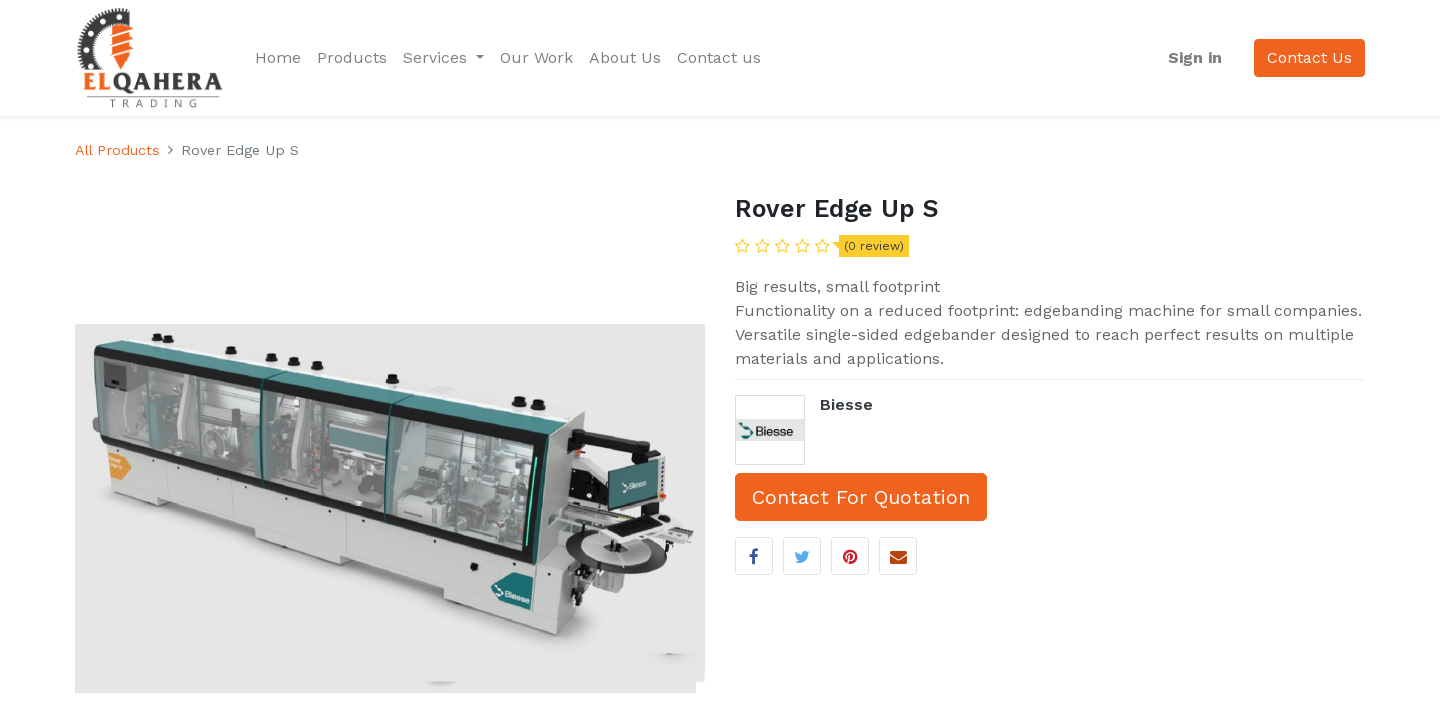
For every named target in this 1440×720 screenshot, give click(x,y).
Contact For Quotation (861, 497)
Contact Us (1309, 57)
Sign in (1195, 57)
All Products (117, 150)
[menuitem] (278, 58)
